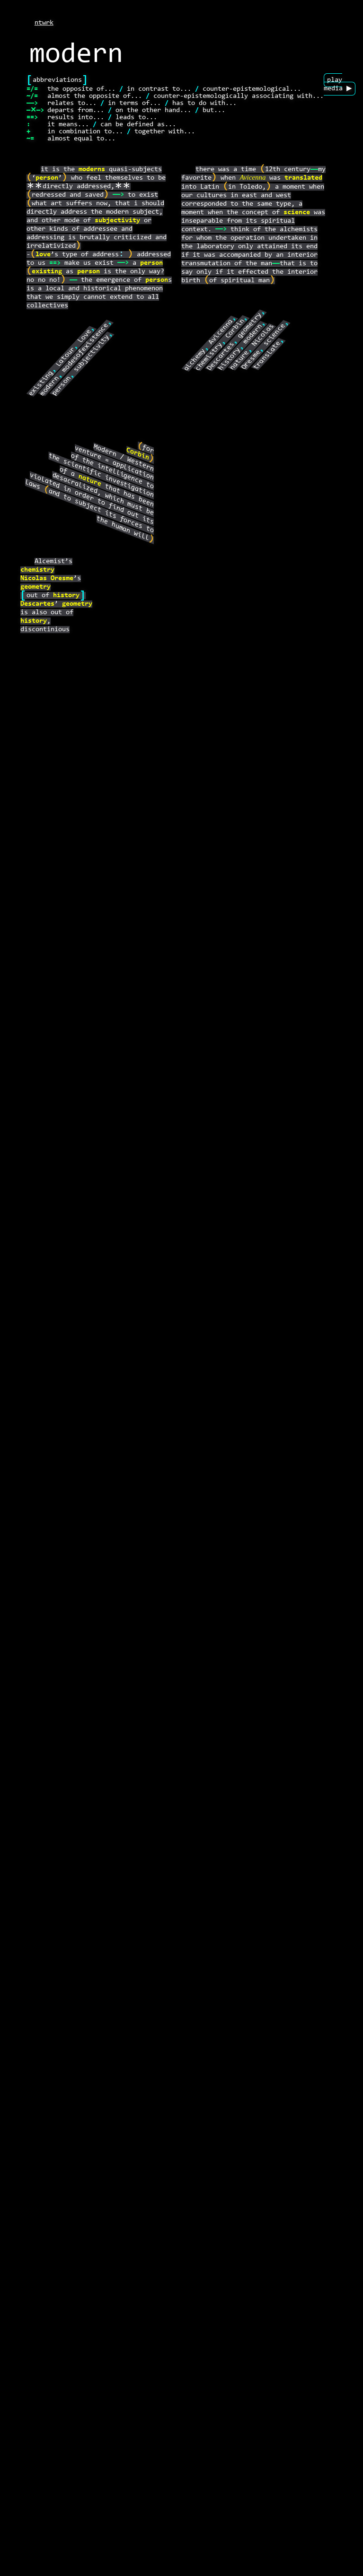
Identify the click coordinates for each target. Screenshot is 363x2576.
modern (50, 385)
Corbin (235, 328)
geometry (250, 325)
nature (240, 360)
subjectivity (117, 220)
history (229, 359)
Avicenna (252, 178)
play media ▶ (338, 84)
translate (267, 355)
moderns (92, 169)
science (296, 212)
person (46, 178)
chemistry (209, 356)
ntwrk (44, 22)
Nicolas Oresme (46, 578)
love (43, 254)
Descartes (221, 356)
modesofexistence (85, 347)
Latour (66, 357)
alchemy (195, 360)
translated (303, 178)
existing (47, 271)
